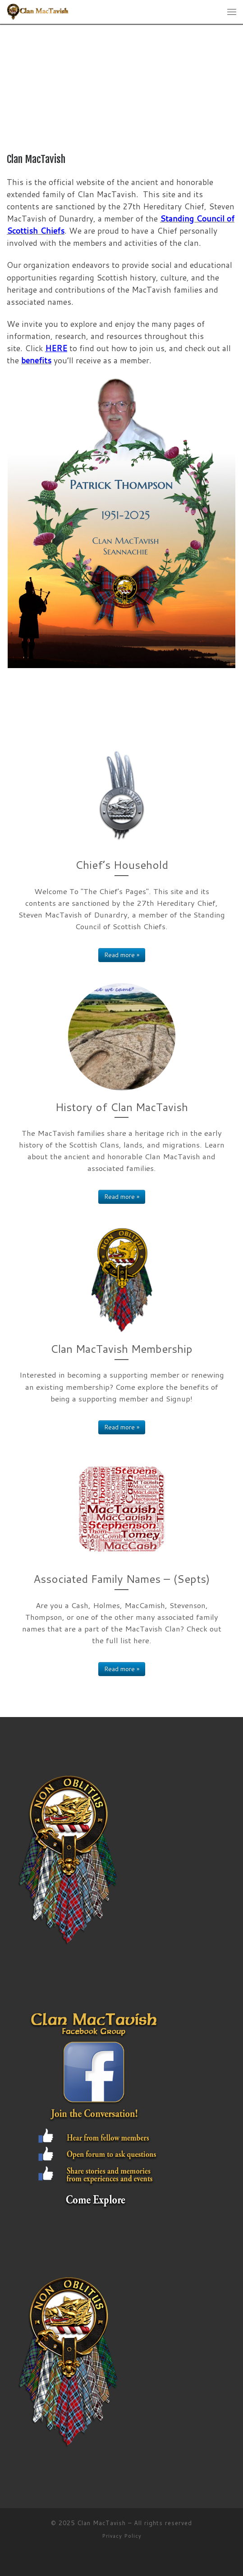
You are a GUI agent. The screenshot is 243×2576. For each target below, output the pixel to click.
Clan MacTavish (101, 2523)
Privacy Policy (122, 2536)
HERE (56, 348)
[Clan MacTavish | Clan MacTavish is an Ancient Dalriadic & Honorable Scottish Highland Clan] (38, 11)
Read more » (121, 954)
